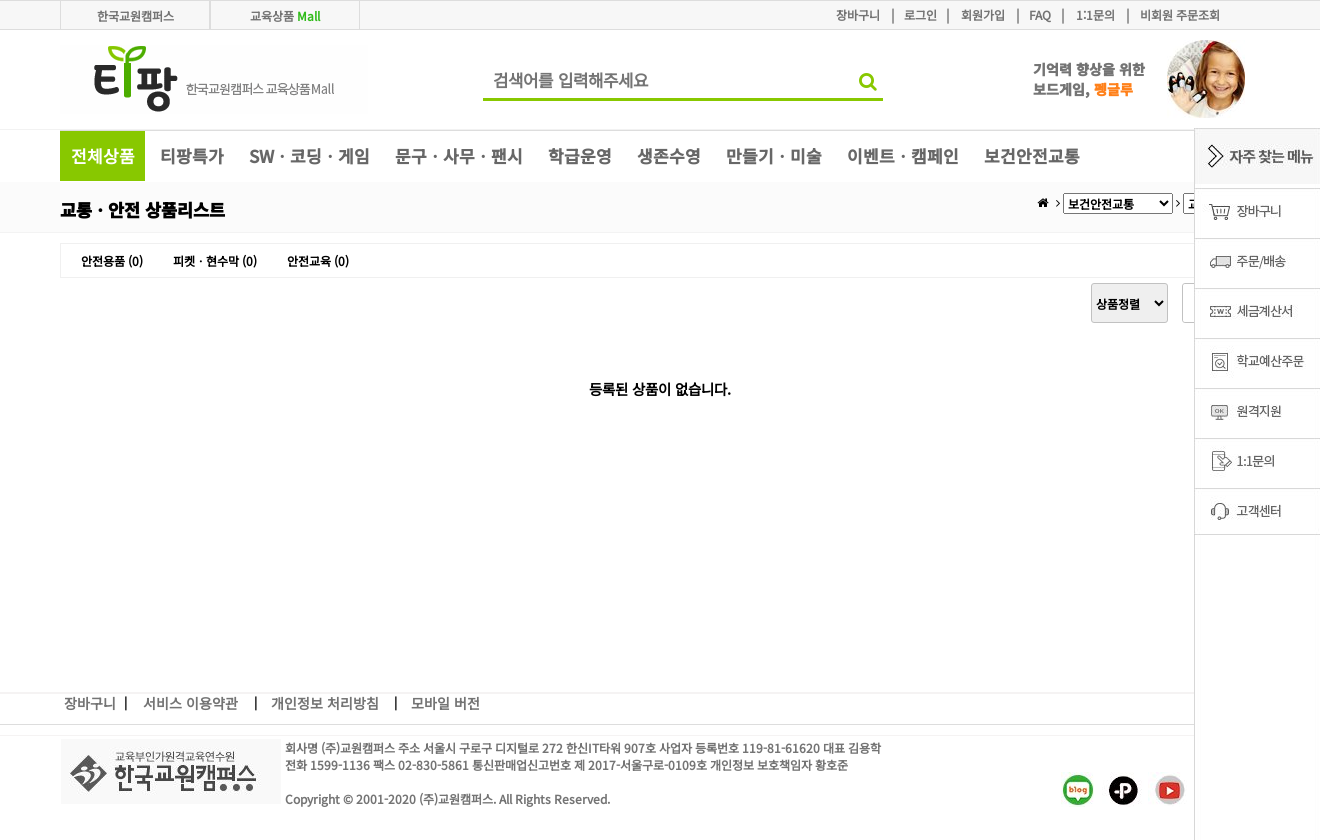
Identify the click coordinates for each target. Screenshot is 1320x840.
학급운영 (580, 155)
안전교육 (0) (318, 260)
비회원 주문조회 (1180, 14)
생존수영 (669, 155)
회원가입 (983, 14)
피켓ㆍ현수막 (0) (215, 260)
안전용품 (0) (112, 260)
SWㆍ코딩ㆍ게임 (309, 155)
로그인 (920, 14)
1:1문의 (1095, 14)
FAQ (1040, 14)
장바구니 (858, 14)
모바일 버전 (445, 703)
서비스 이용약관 (190, 703)
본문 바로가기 (0, 0)
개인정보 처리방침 (325, 703)
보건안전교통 (1032, 155)
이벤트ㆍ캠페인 (903, 155)
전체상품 (103, 155)
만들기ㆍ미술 (774, 155)
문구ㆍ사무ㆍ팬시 (459, 155)
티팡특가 (192, 155)
